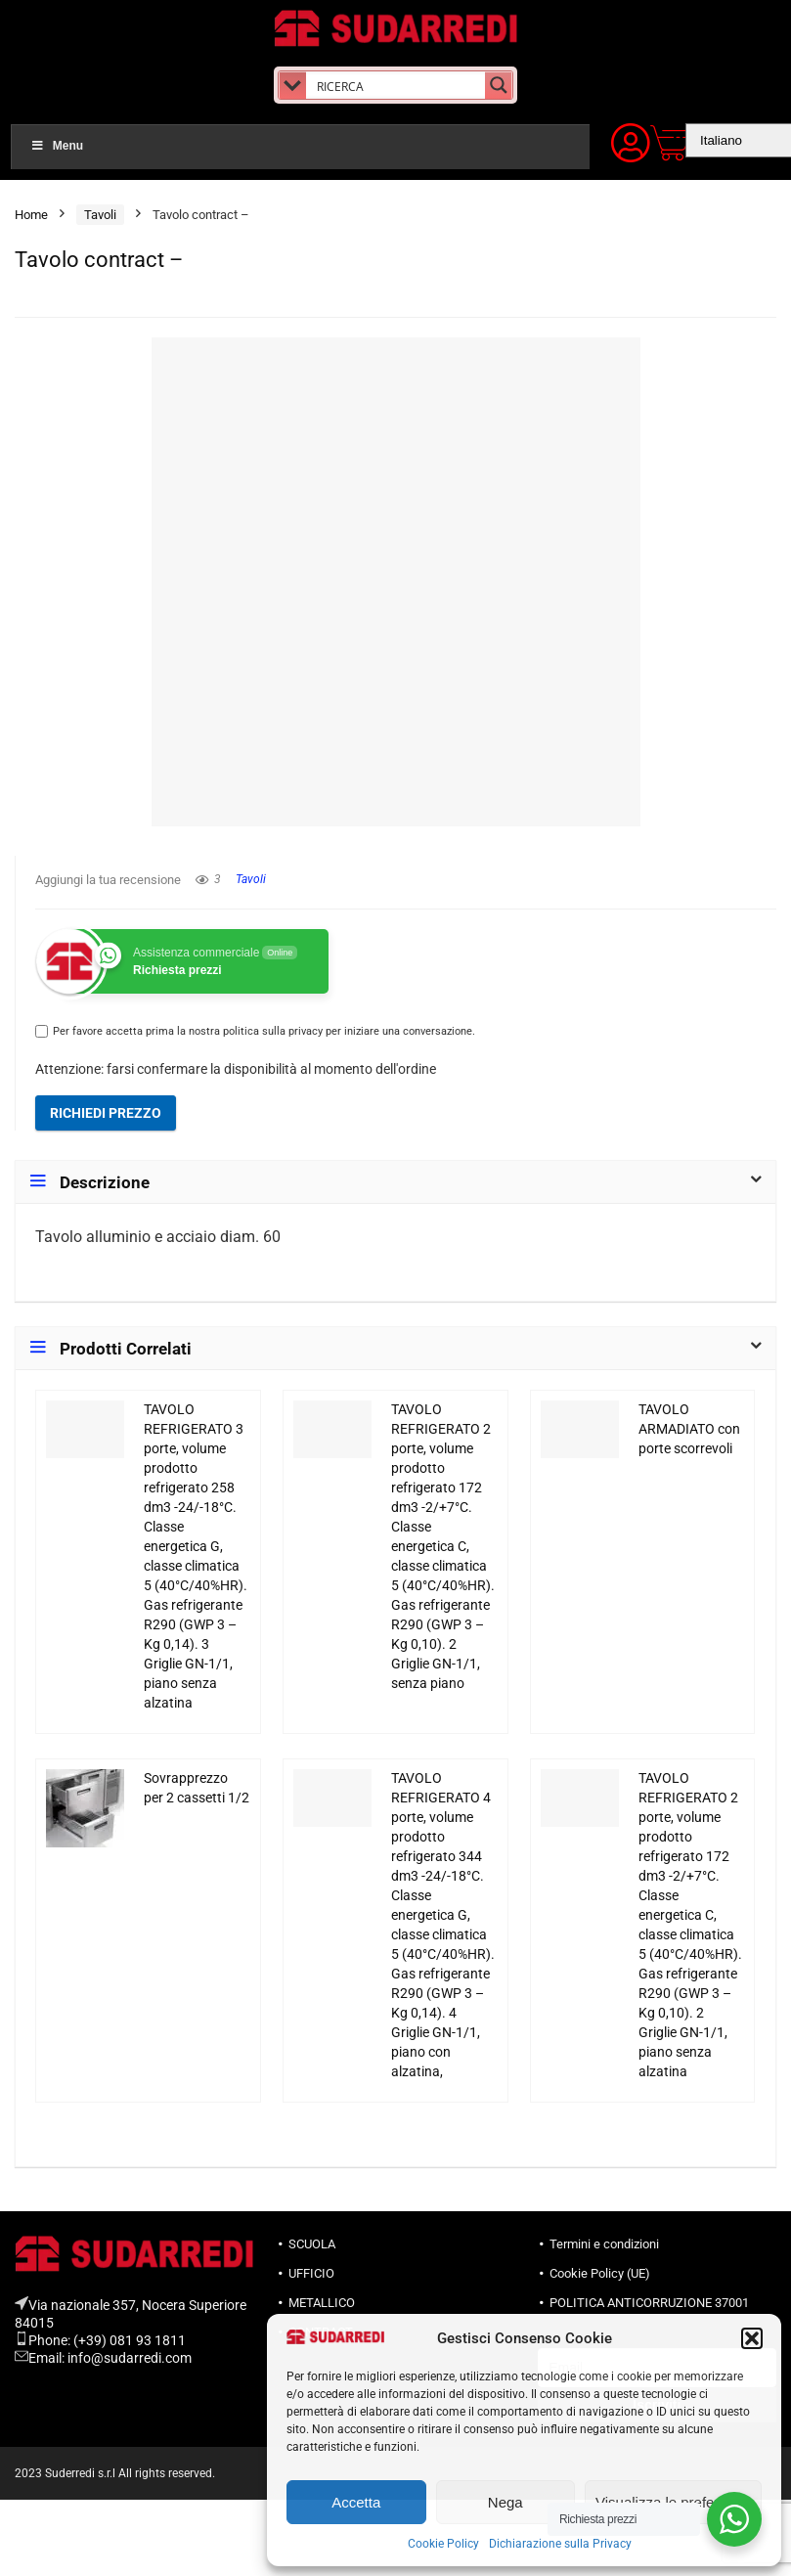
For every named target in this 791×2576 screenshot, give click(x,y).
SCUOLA (311, 2244)
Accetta (355, 2502)
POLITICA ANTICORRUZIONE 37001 (649, 2302)
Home (31, 214)
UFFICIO (311, 2273)
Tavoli (100, 214)
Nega (505, 2502)
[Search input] (397, 85)
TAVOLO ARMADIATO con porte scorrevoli (689, 1429)
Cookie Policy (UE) (599, 2273)
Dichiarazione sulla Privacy (560, 2544)
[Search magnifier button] (498, 85)
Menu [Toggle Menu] (56, 146)
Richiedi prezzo (105, 1113)
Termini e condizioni (604, 2244)
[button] (752, 2338)
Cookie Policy (443, 2544)
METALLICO (321, 2302)
